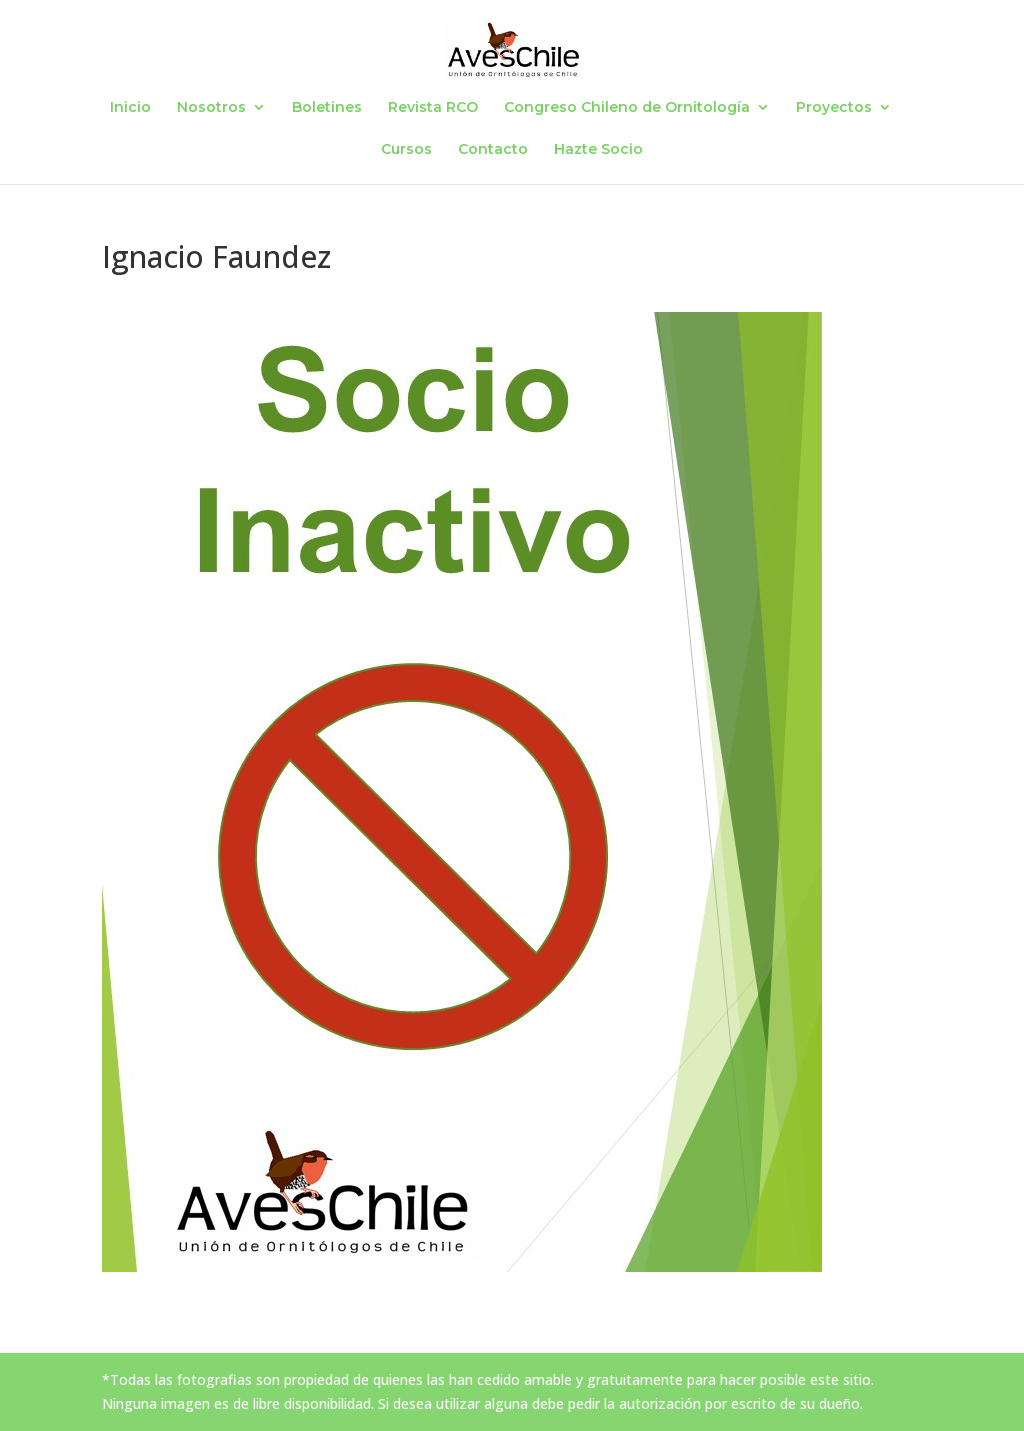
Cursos (406, 150)
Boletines (327, 108)
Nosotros (211, 108)
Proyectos (834, 108)
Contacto (493, 150)
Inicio (130, 108)
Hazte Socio (598, 150)
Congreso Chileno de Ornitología (627, 108)
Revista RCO (433, 108)
